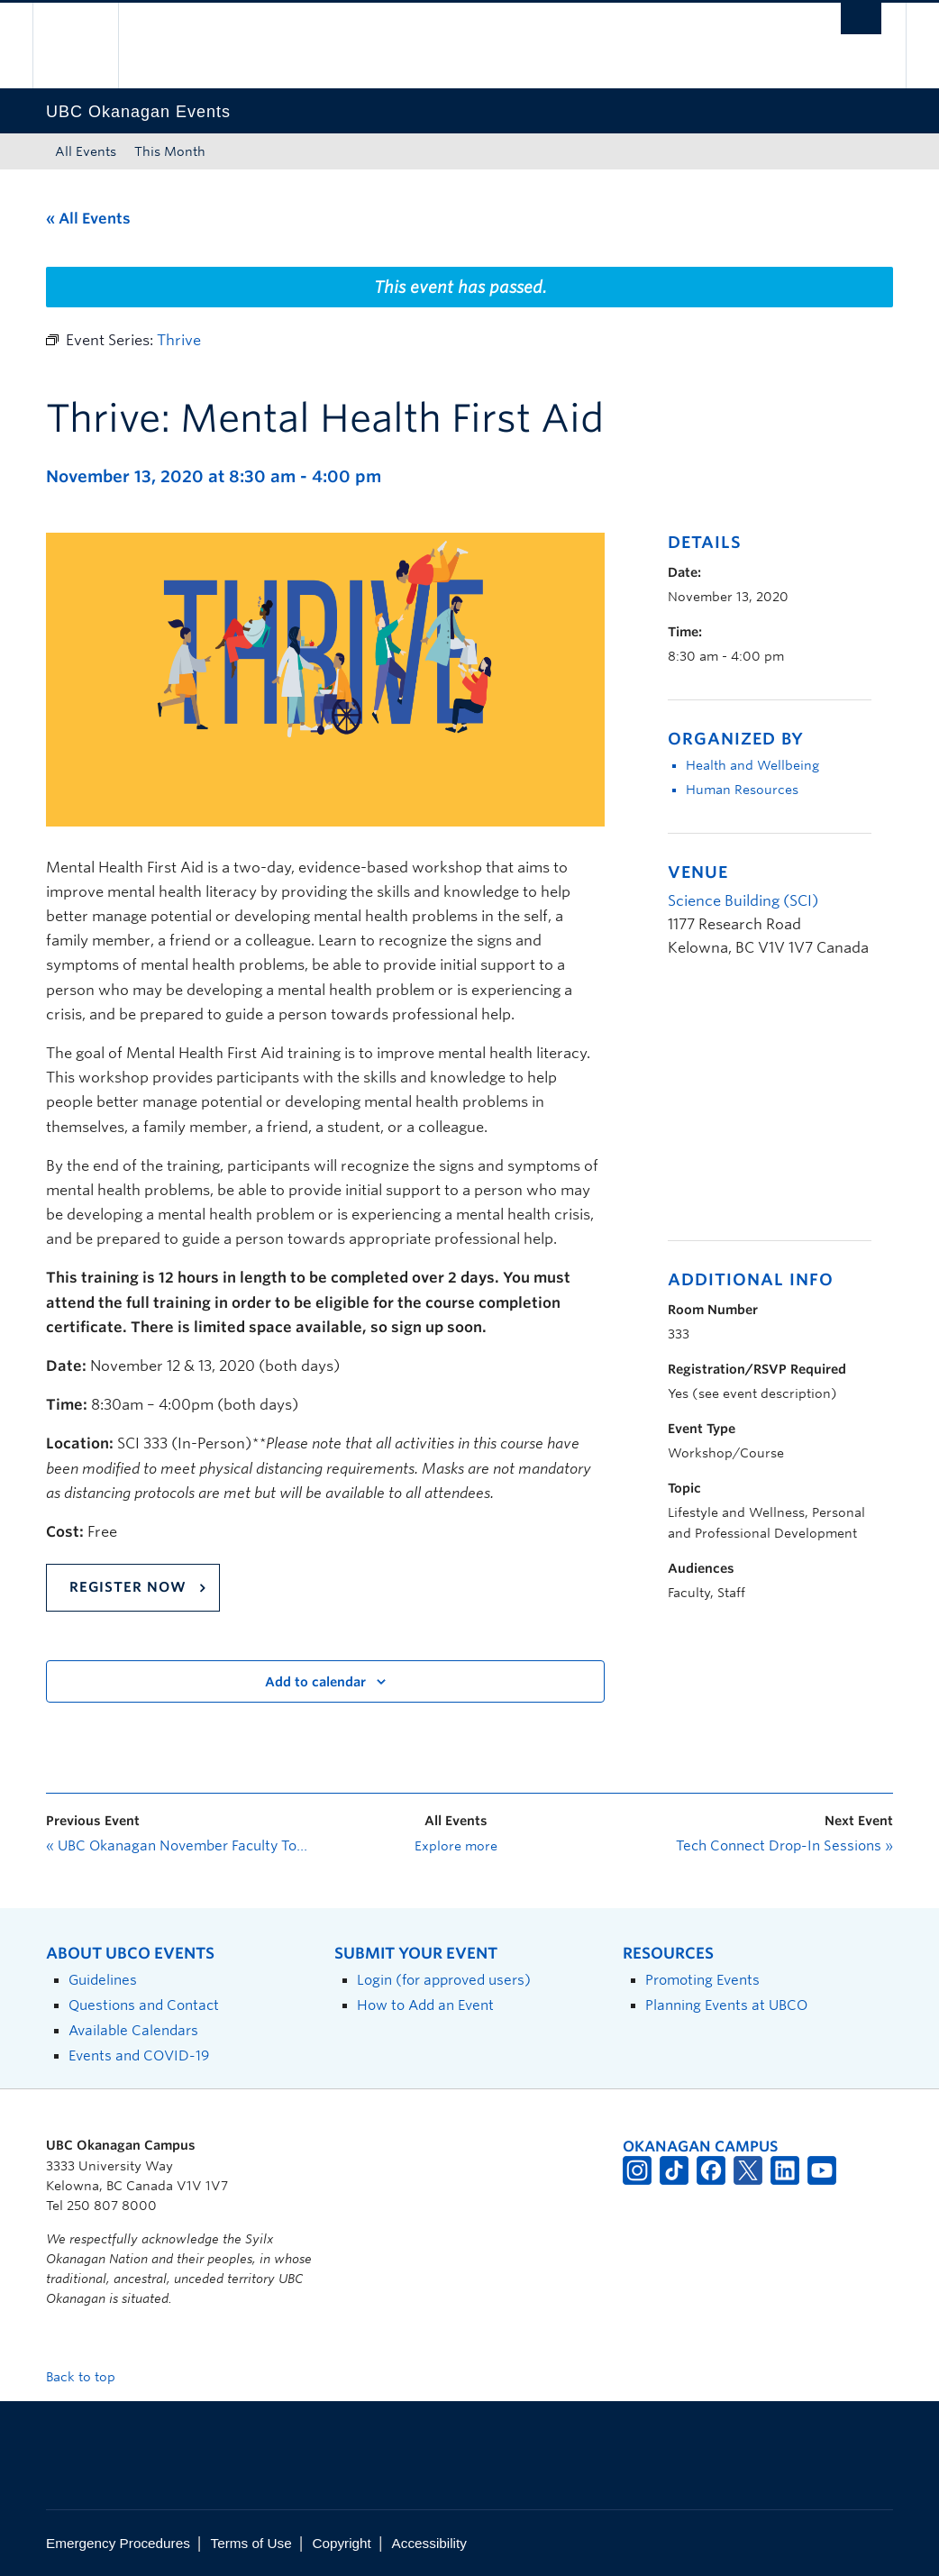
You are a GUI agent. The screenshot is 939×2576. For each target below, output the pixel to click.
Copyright (341, 2543)
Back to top (89, 2377)
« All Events (88, 218)
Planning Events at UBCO (726, 2005)
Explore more (456, 1846)
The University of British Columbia (89, 45)
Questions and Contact (143, 2005)
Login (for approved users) (444, 1979)
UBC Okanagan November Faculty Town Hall (181, 1846)
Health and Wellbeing (752, 765)
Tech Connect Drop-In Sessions (784, 1846)
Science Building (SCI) (743, 900)
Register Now (128, 1587)
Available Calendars (133, 2030)
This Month (169, 151)
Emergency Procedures (118, 2543)
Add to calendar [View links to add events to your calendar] (315, 1682)
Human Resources (742, 789)
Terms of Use (251, 2543)
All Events (85, 151)
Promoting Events (702, 1979)
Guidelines (102, 1979)
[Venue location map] (763, 1109)
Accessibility (429, 2543)
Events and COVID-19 (138, 2055)
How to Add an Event (425, 2005)
